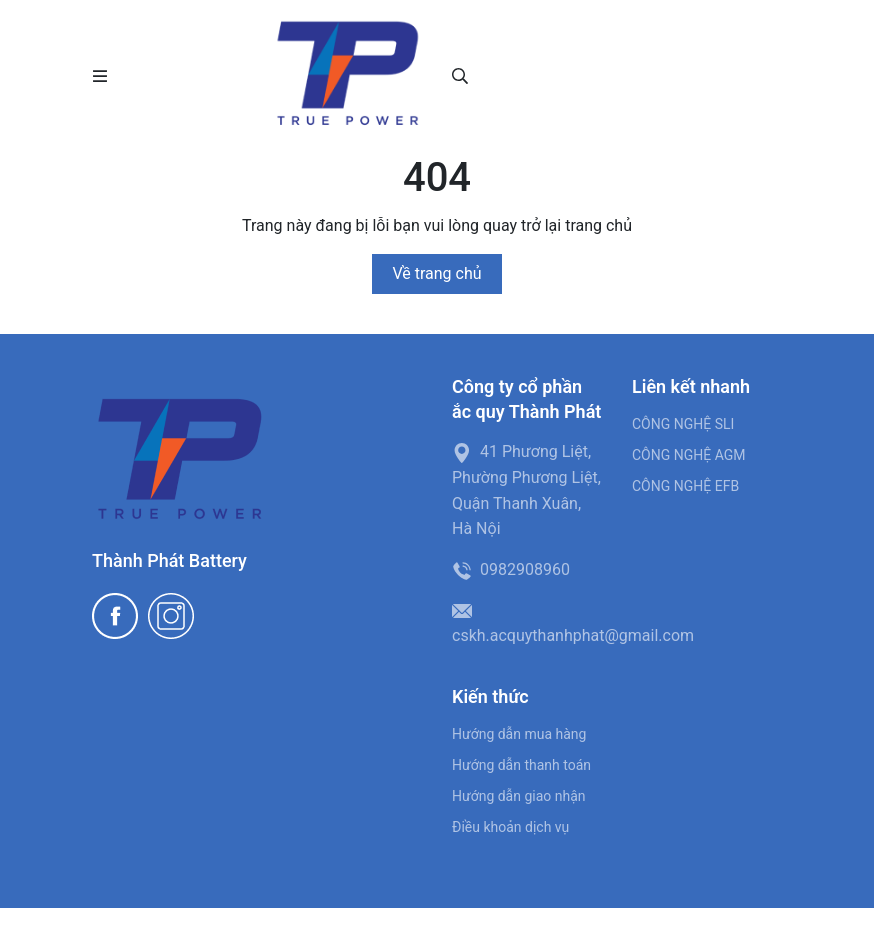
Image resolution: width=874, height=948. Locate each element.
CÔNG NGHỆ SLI (683, 424)
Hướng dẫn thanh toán (521, 765)
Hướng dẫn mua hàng (519, 734)
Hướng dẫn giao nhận (519, 796)
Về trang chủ (436, 273)
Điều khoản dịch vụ (510, 827)
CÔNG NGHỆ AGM (689, 455)
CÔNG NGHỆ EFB (685, 486)
